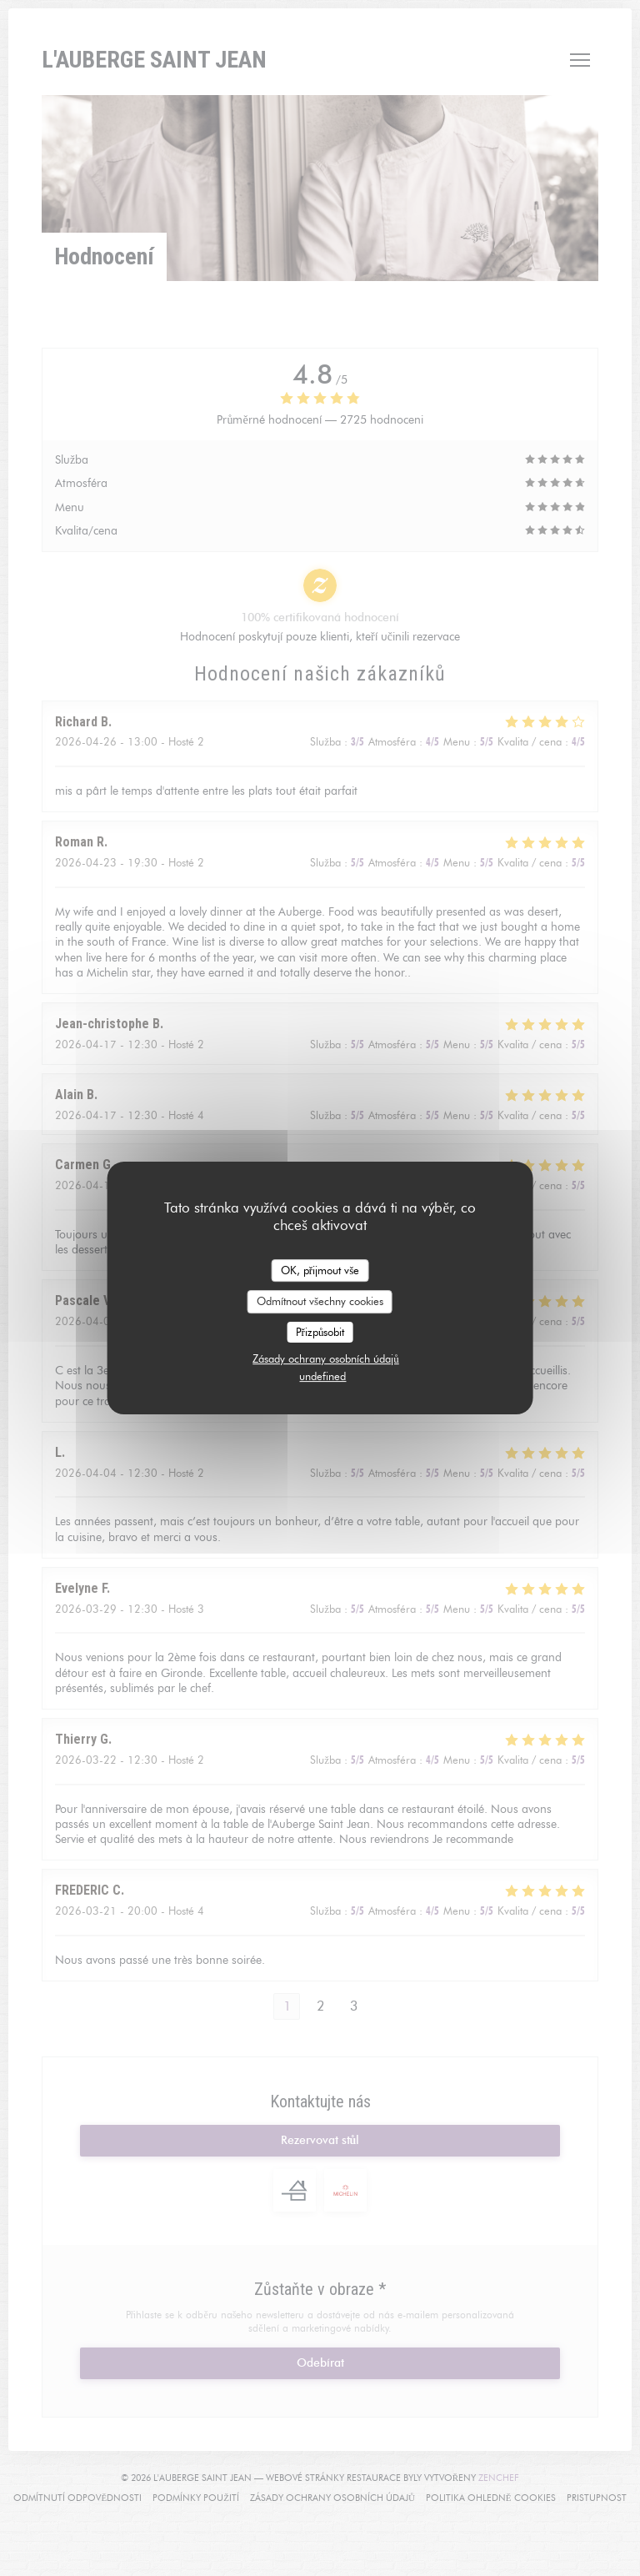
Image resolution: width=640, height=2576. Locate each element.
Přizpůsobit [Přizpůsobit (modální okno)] (320, 1331)
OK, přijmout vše (320, 1270)
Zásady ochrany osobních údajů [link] (325, 1358)
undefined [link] (322, 1376)
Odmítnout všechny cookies (320, 1301)
